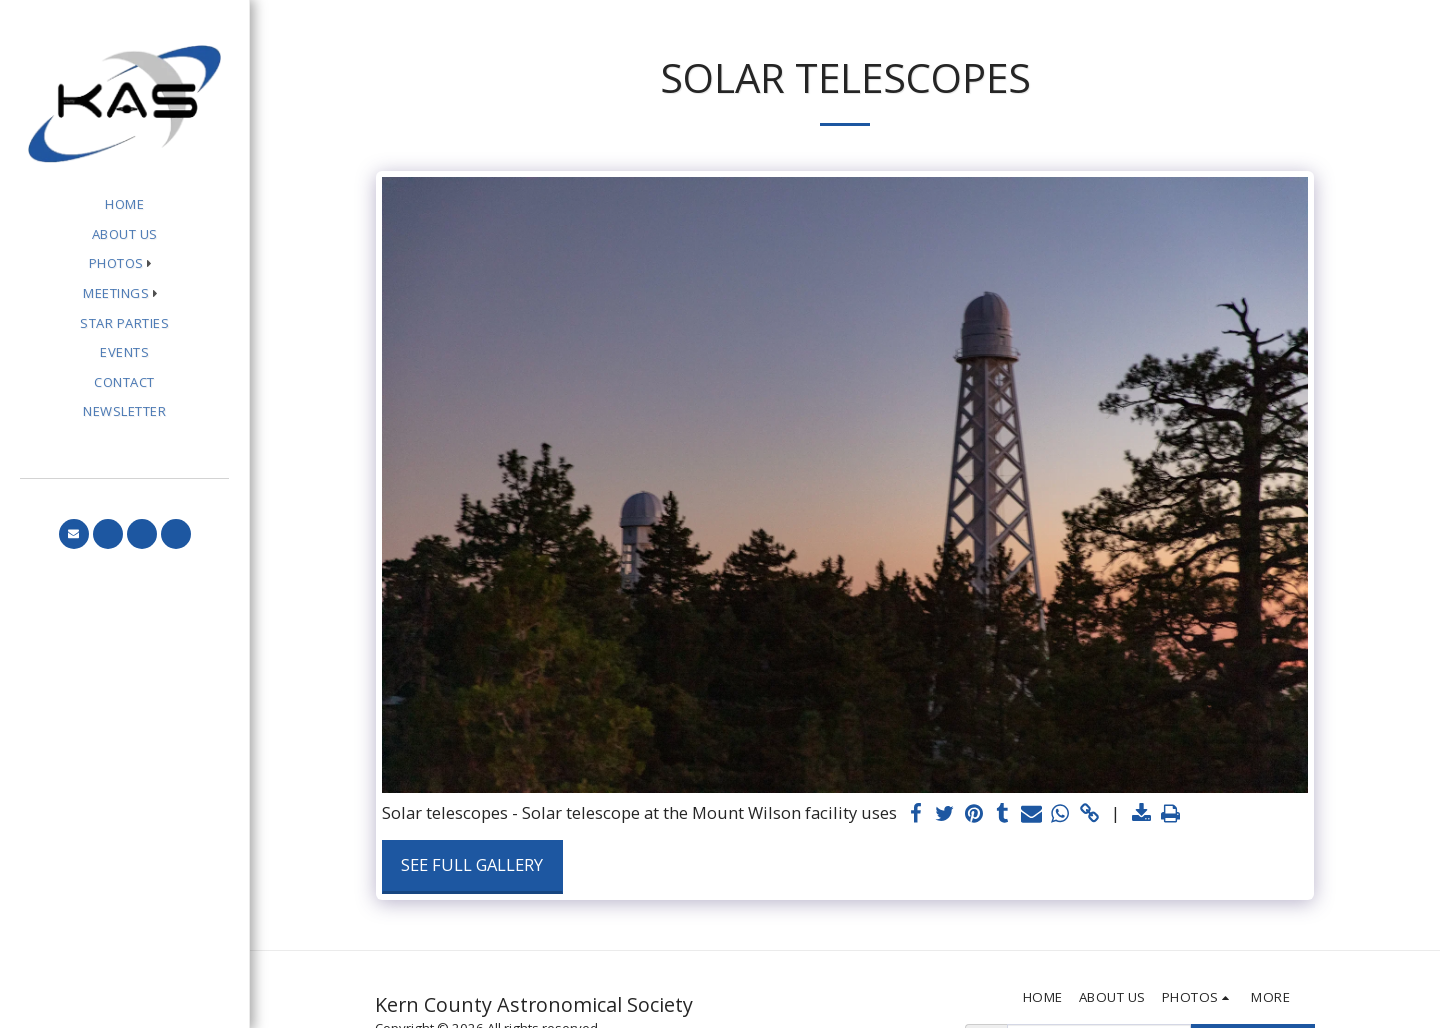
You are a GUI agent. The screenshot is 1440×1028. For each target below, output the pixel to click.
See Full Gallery (472, 864)
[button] (125, 264)
